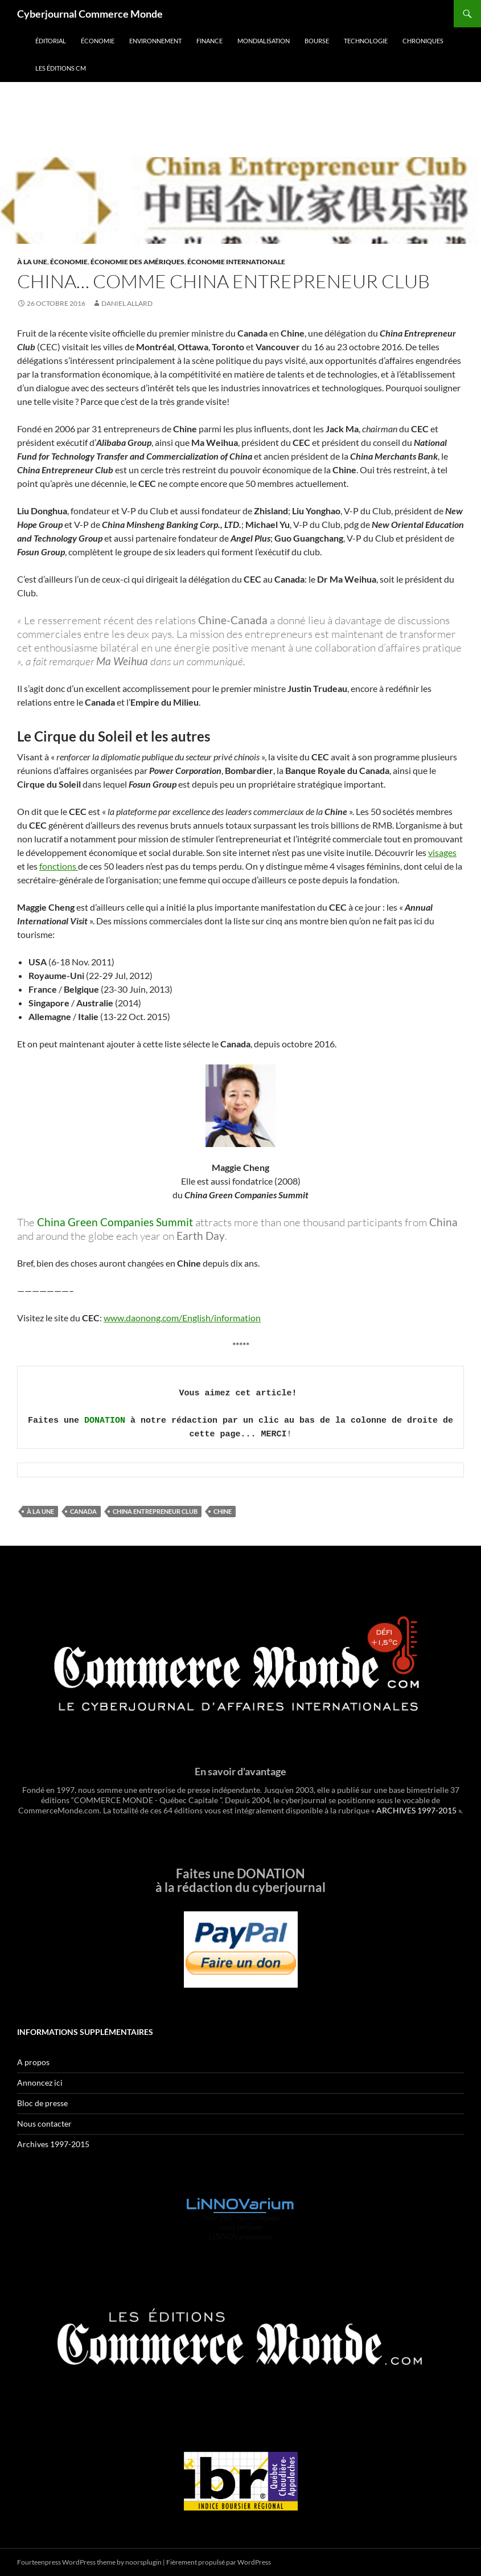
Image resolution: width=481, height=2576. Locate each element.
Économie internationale (236, 261)
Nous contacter (44, 2123)
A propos (33, 2062)
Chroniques (422, 40)
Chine (222, 1511)
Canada (83, 1511)
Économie (97, 40)
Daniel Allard (127, 303)
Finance (209, 40)
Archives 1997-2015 (53, 2144)
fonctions (58, 866)
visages (442, 852)
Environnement (155, 40)
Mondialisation (263, 40)
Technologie (366, 40)
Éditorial (50, 40)
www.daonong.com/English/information (182, 1317)
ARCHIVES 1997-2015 (416, 1810)
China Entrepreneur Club (155, 1511)
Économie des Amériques (137, 261)
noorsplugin (143, 2562)
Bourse (317, 40)
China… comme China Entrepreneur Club (223, 281)
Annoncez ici (40, 2082)
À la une (32, 261)
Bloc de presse (42, 2103)
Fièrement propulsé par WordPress (218, 2562)
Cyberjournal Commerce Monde (90, 13)
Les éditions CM (60, 68)
